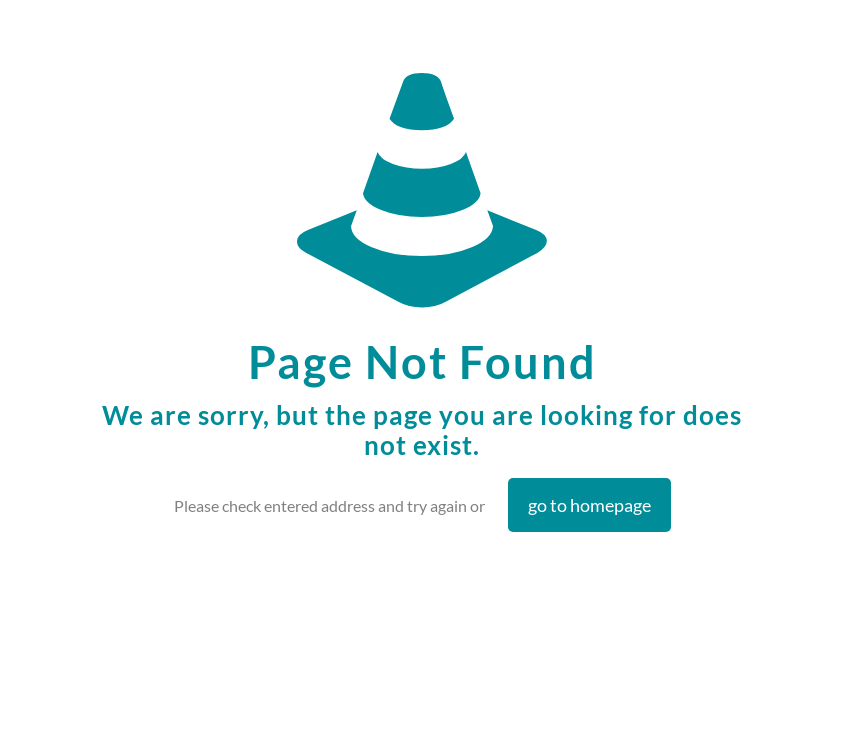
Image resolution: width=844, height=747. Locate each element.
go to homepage (589, 505)
